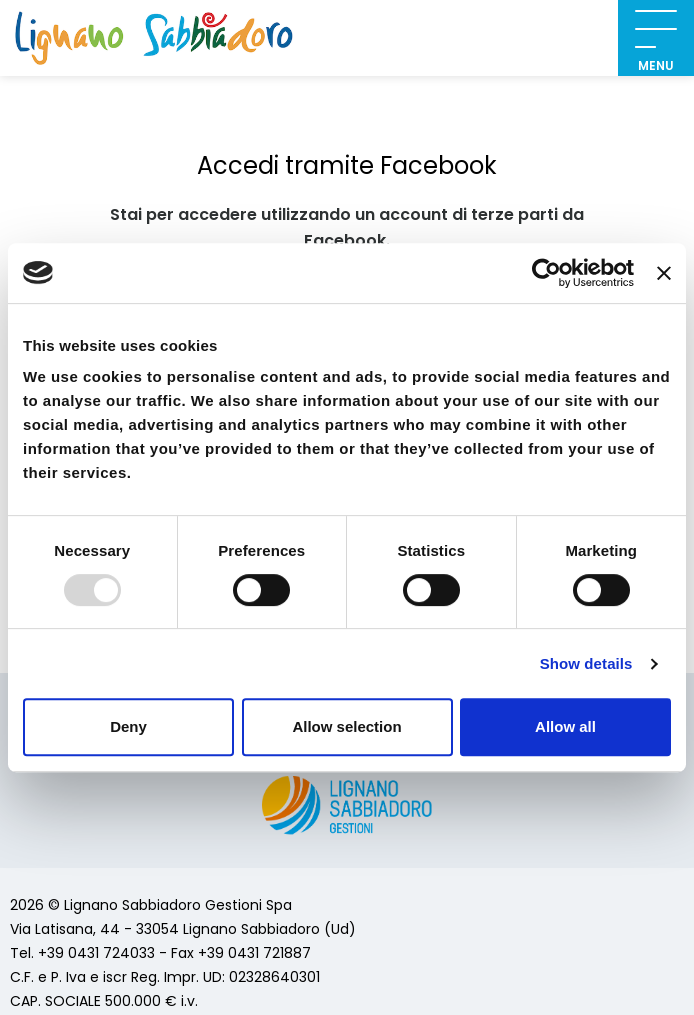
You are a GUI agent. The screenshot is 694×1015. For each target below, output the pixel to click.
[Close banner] (664, 273)
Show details (586, 663)
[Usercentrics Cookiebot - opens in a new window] (546, 273)
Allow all (565, 726)
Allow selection (346, 726)
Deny (128, 726)
